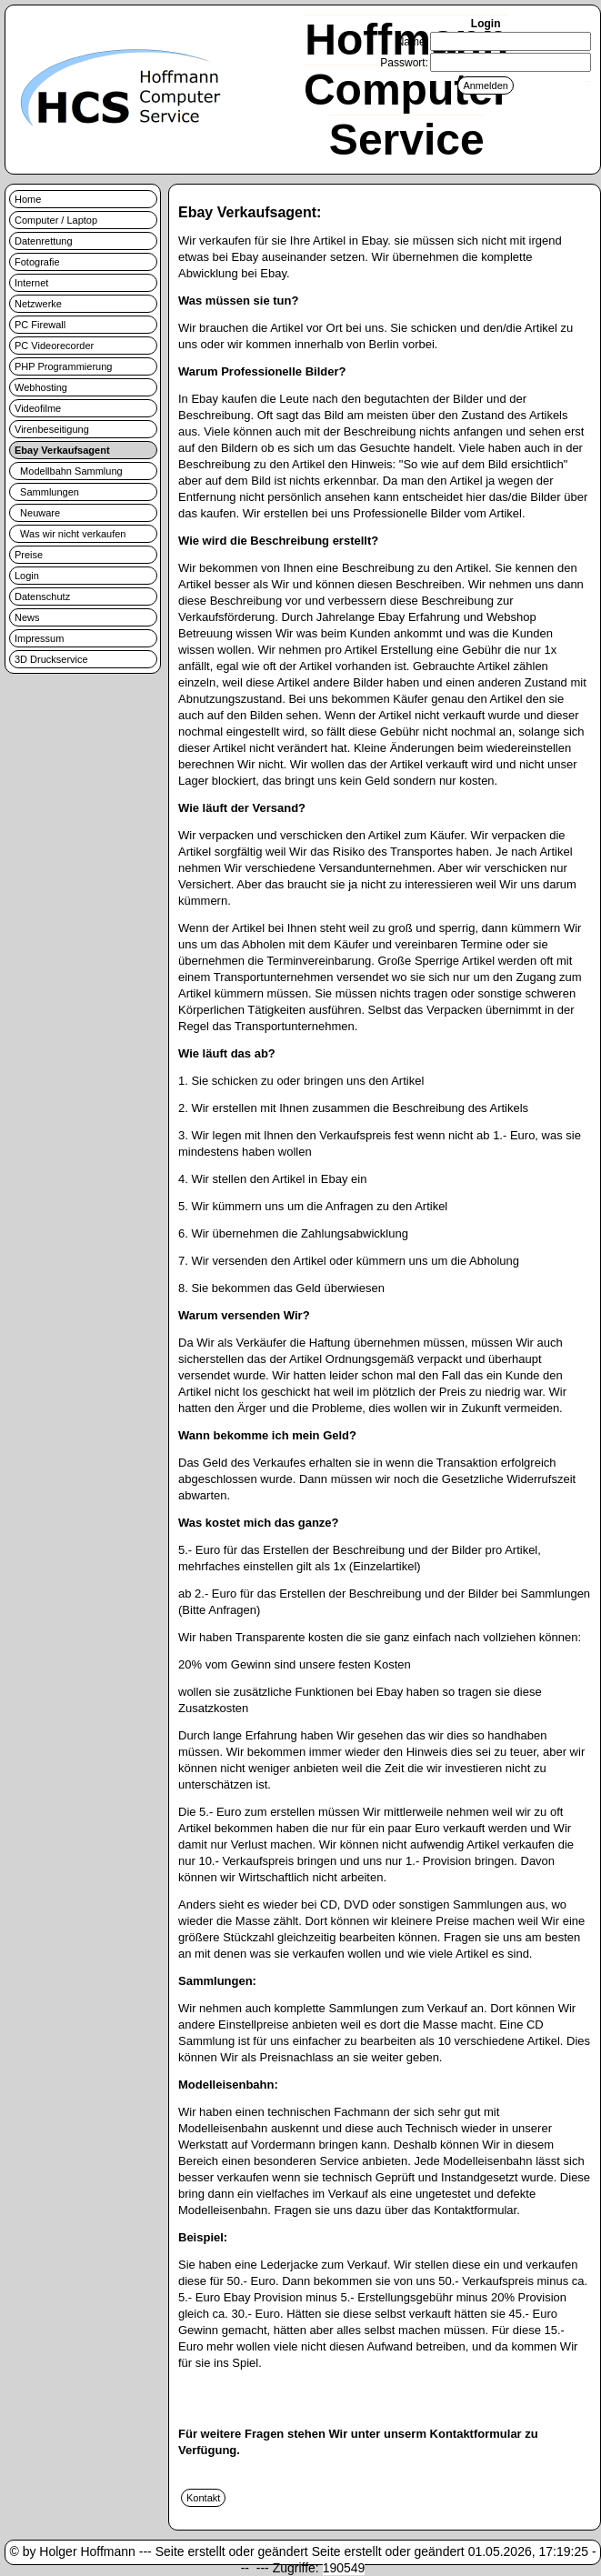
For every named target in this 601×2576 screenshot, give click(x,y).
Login (27, 575)
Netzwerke (38, 303)
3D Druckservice (51, 659)
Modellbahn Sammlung (69, 471)
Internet (31, 282)
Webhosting (41, 387)
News (27, 617)
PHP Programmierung (63, 366)
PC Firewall (40, 324)
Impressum (39, 638)
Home (28, 199)
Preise (29, 554)
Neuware (37, 512)
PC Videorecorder (54, 345)
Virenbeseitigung (52, 429)
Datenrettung (44, 241)
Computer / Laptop (56, 220)
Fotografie (37, 261)
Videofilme (38, 408)
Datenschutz (42, 596)
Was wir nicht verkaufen (70, 533)
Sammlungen (47, 491)
